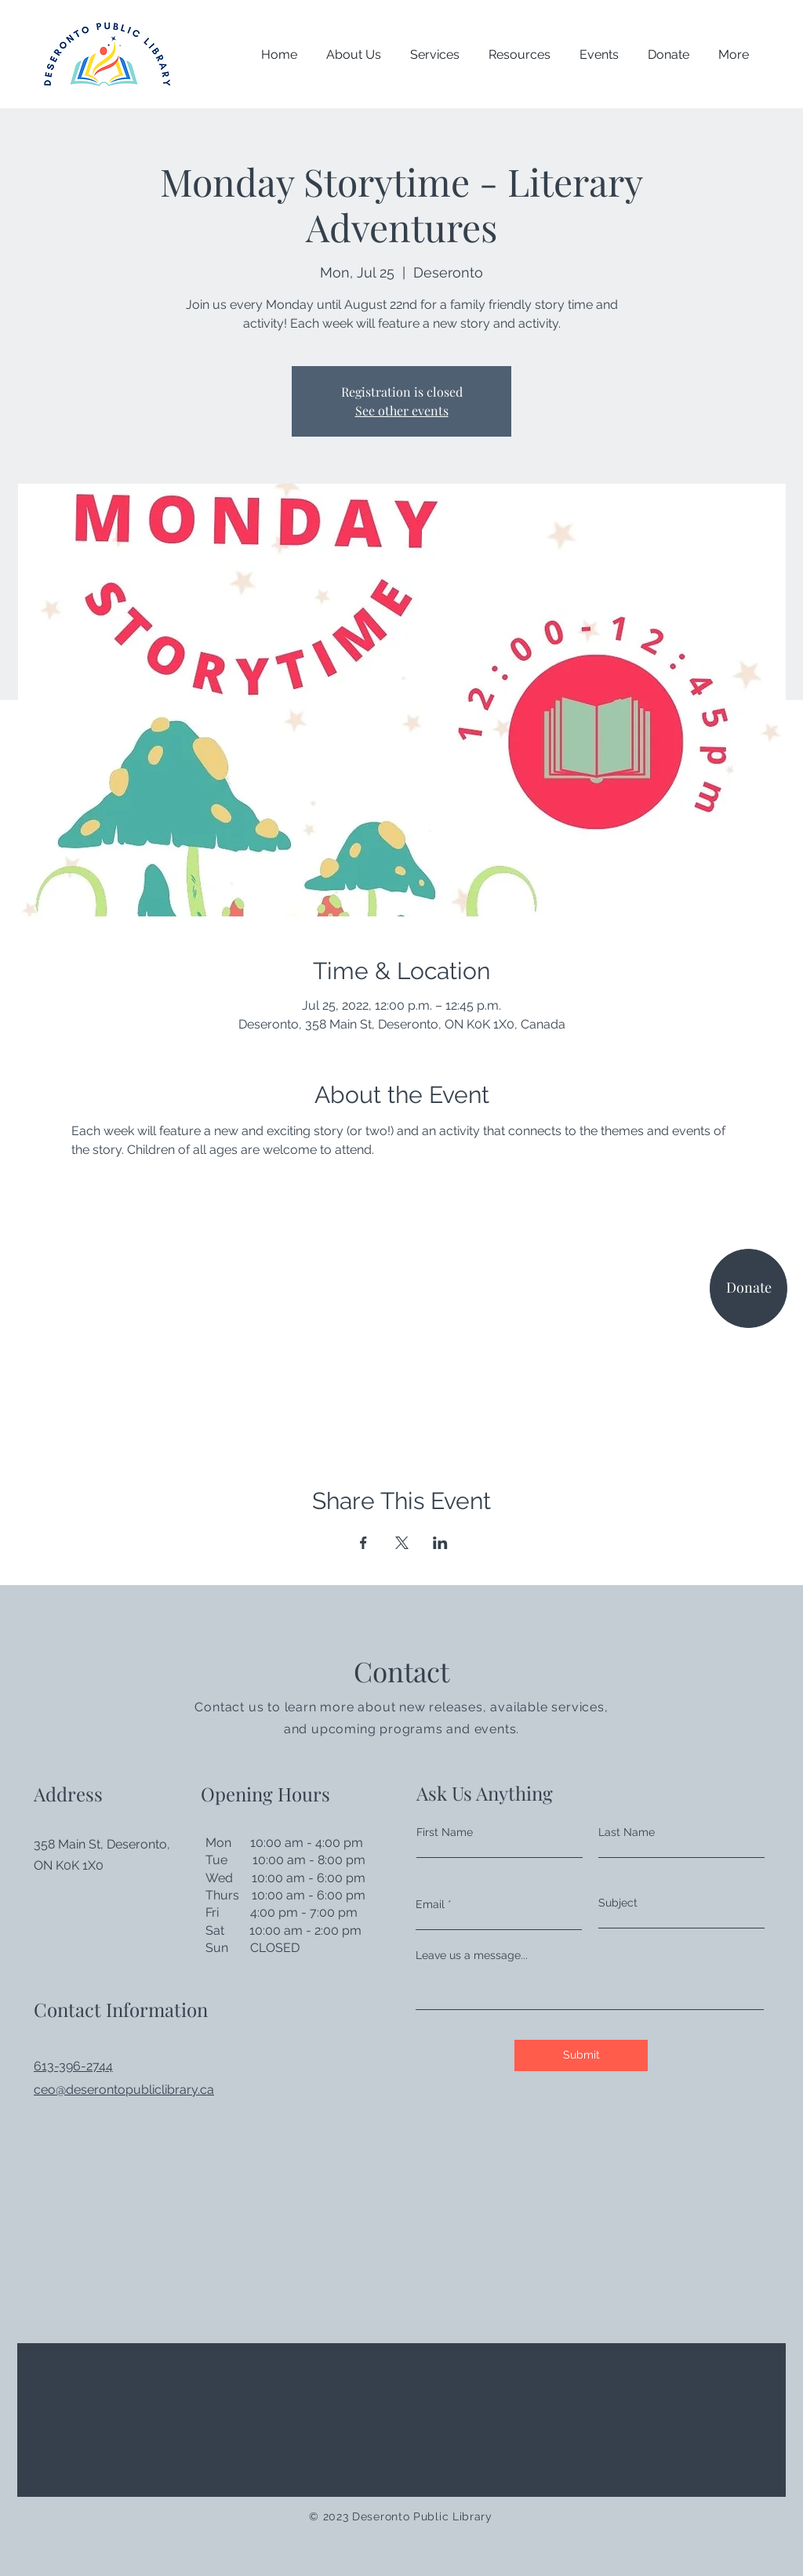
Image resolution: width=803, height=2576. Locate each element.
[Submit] (581, 2055)
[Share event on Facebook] (363, 1543)
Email (430, 1904)
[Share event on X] (401, 1543)
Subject (618, 1902)
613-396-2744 (73, 2066)
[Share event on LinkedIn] (440, 1543)
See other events (402, 410)
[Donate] (748, 1288)
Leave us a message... (472, 1955)
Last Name (626, 1832)
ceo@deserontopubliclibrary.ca (124, 2089)
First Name (444, 1832)
